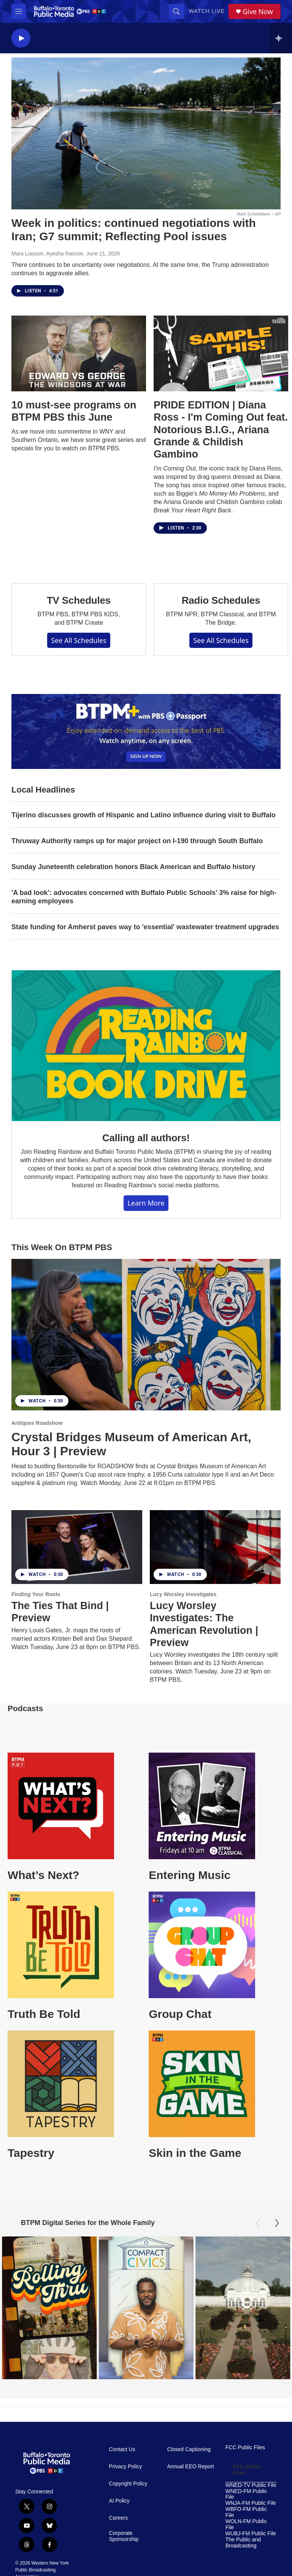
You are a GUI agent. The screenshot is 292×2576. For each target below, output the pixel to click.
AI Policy (119, 2500)
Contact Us (122, 2449)
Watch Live (207, 11)
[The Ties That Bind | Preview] (76, 1547)
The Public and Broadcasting (243, 2542)
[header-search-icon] (176, 11)
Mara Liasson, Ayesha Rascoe (47, 253)
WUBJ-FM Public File (250, 2533)
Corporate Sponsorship (123, 2536)
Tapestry (31, 2153)
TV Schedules (79, 600)
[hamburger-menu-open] (18, 11)
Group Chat (180, 2014)
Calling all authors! (146, 1138)
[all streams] (281, 38)
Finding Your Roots (35, 1594)
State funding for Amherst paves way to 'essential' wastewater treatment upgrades (145, 927)
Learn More (145, 1202)
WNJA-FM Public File (250, 2503)
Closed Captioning (189, 2449)
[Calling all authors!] (146, 1045)
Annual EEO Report (190, 2466)
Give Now (258, 12)
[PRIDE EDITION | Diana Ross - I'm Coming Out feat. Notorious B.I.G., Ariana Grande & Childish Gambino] (221, 353)
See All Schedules (78, 640)
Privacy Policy (125, 2466)
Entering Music (189, 1875)
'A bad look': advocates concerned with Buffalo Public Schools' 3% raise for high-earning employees (143, 897)
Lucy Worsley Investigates (183, 1594)
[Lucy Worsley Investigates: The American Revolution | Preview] (215, 1547)
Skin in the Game (195, 2153)
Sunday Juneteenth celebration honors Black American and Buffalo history (133, 867)
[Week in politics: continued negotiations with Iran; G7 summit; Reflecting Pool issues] (146, 133)
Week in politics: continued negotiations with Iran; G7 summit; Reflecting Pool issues (133, 229)
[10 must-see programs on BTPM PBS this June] (78, 353)
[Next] (277, 2223)
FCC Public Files (245, 2447)
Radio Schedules (221, 600)
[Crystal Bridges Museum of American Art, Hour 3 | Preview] (146, 1334)
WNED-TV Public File (250, 2485)
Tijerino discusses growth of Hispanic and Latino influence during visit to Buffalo (143, 815)
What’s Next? (43, 1875)
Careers (118, 2517)
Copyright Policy (128, 2483)
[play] (21, 38)
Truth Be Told (44, 2014)
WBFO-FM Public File (246, 2512)
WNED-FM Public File (246, 2494)
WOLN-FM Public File (246, 2524)
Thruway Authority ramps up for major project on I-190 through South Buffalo (137, 841)
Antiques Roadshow (37, 1423)
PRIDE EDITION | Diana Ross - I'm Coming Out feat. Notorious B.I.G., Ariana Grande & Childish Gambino (221, 429)
